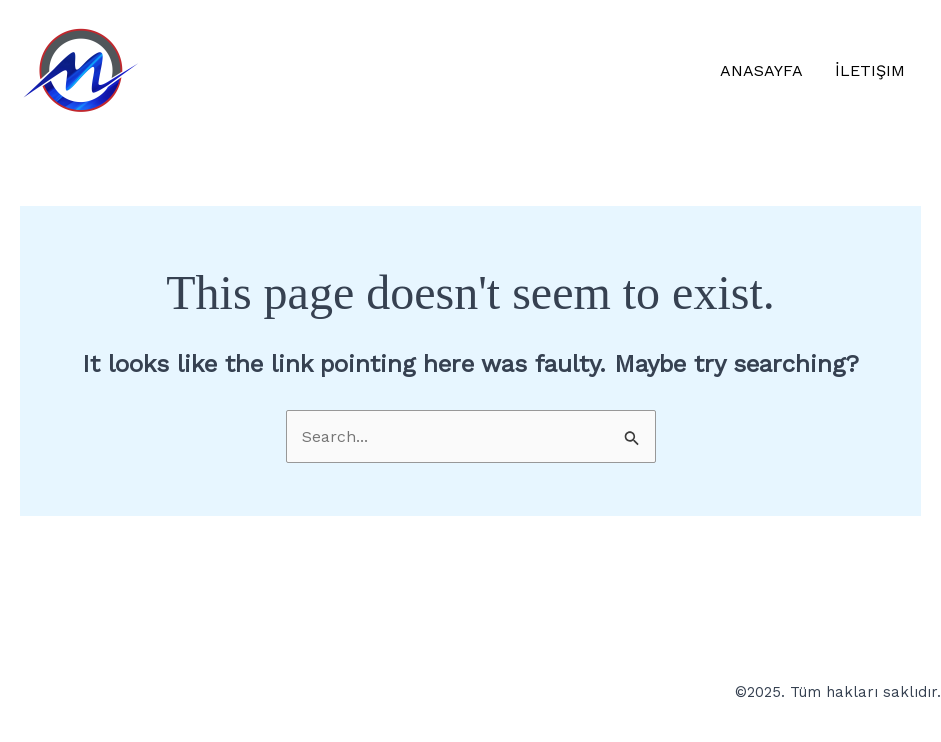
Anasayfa (761, 70)
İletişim (870, 70)
